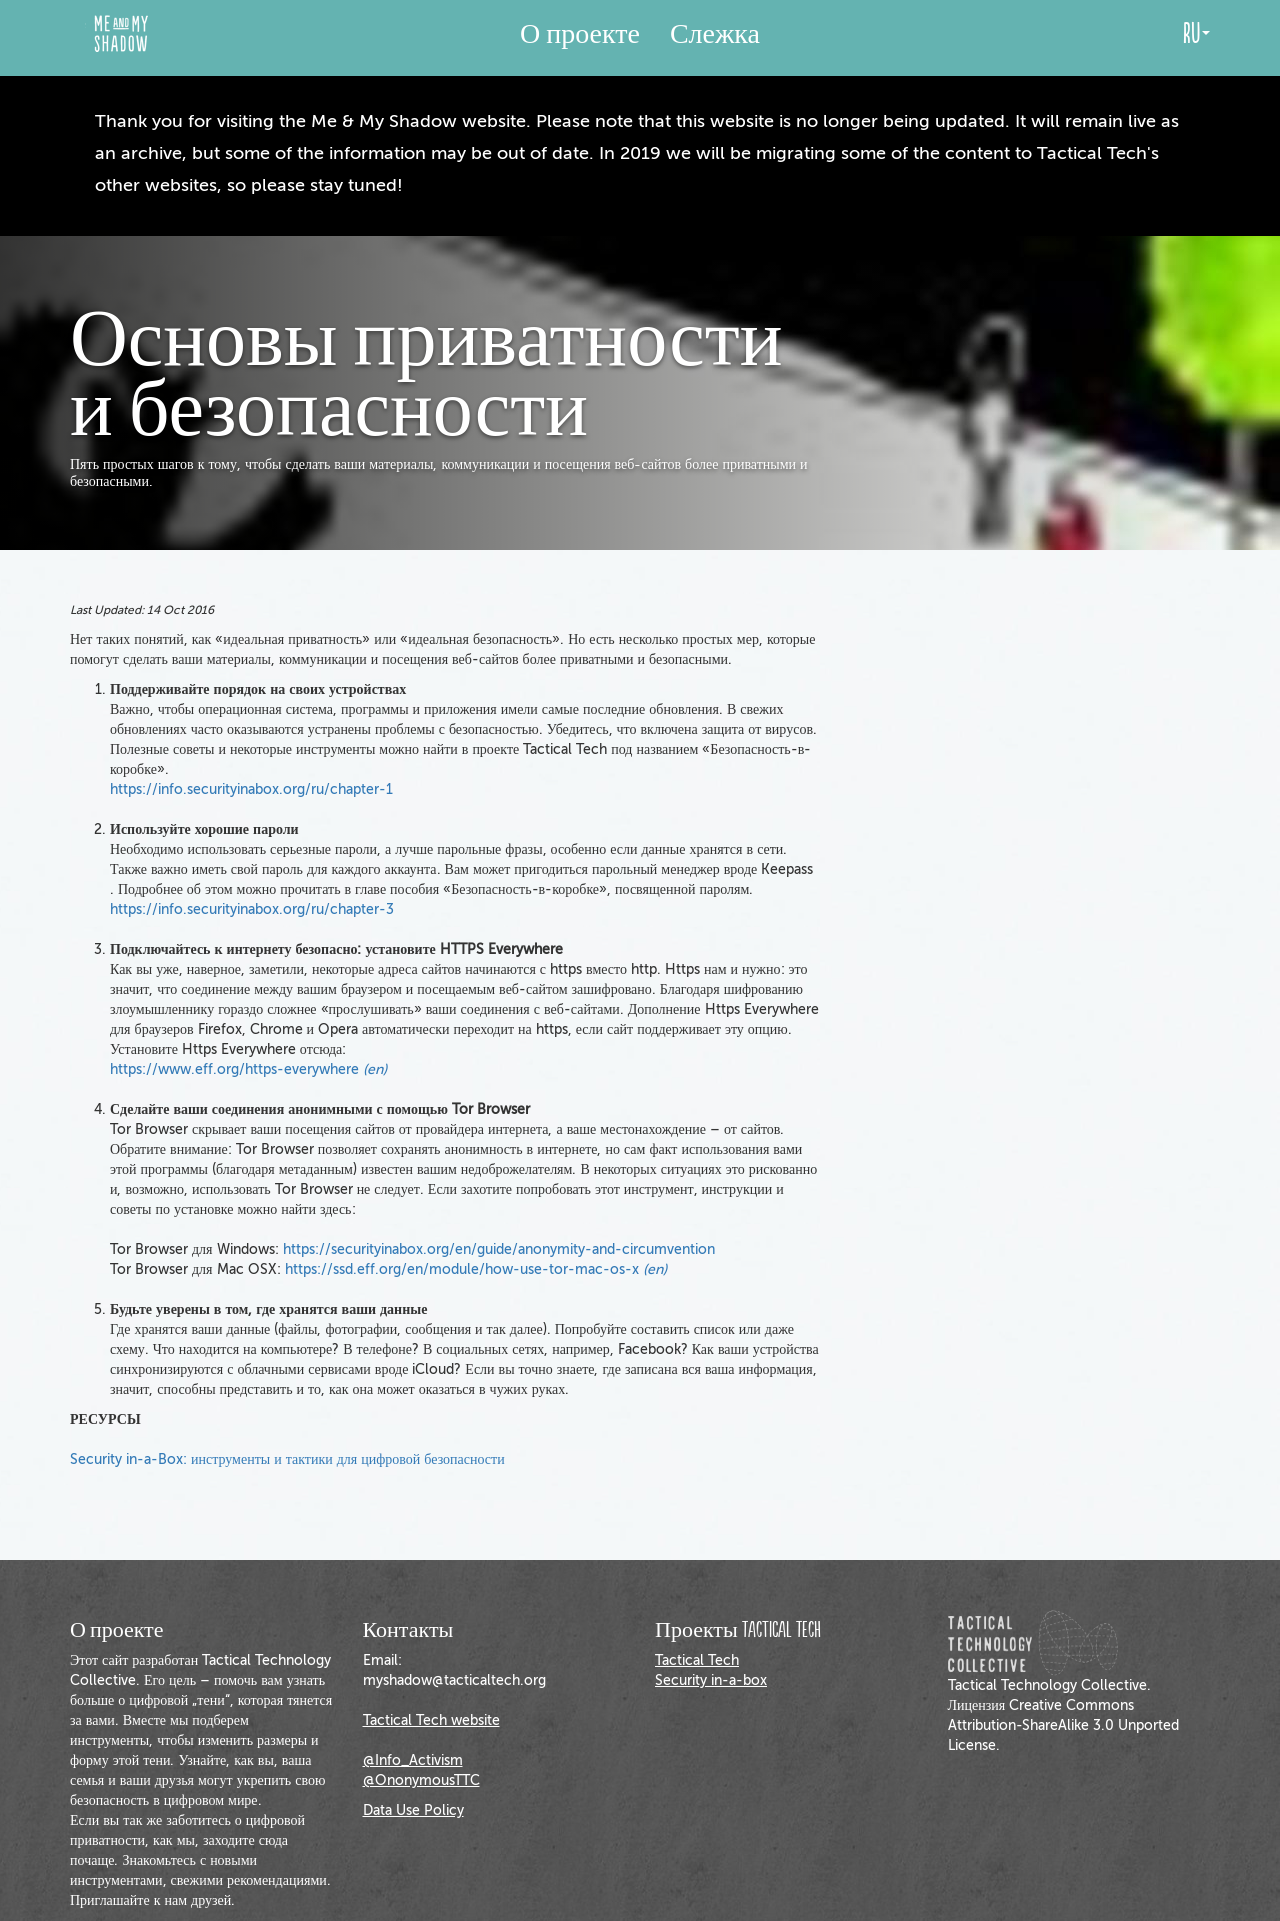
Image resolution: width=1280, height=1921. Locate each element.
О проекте (580, 34)
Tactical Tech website (431, 1720)
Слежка (715, 34)
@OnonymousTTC (421, 1780)
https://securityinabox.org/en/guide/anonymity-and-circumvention (499, 1249)
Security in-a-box (711, 1680)
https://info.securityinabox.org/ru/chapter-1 (251, 789)
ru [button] (1196, 34)
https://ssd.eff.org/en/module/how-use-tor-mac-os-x (476, 1269)
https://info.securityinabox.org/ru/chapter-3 (252, 909)
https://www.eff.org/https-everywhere (248, 1069)
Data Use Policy (413, 1810)
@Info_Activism (413, 1760)
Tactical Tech (697, 1660)
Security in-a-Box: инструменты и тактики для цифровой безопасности (287, 1459)
